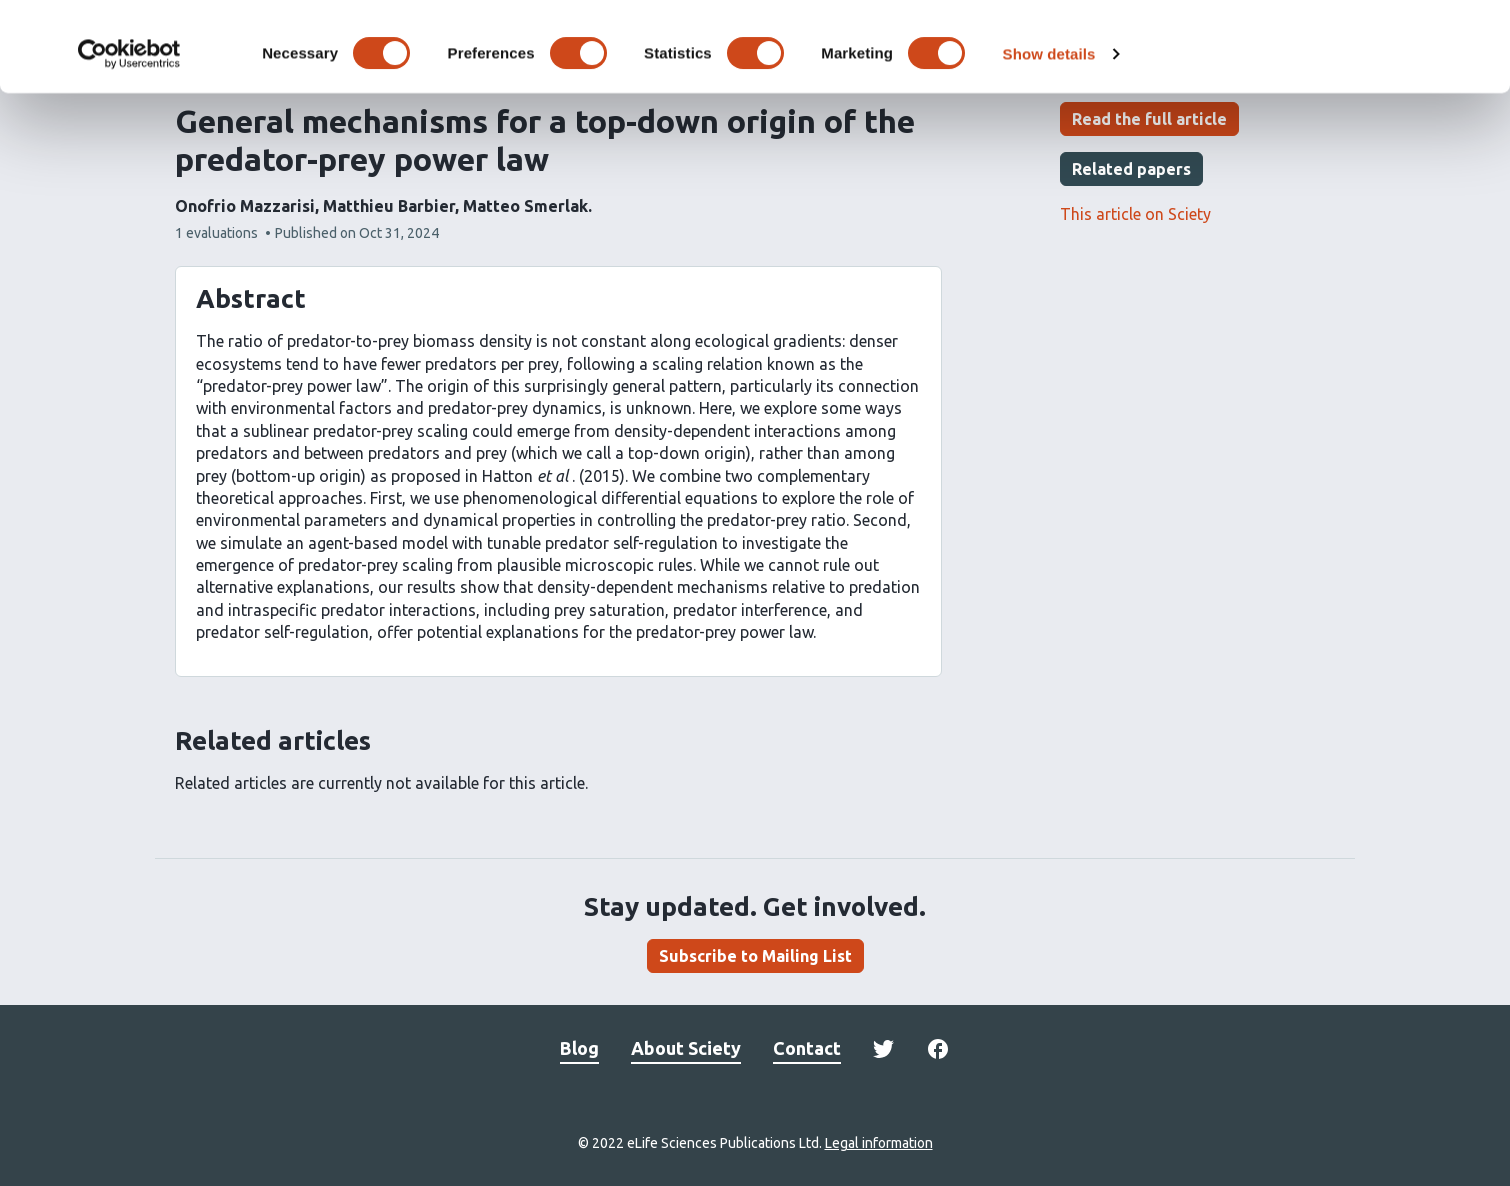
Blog (579, 1048)
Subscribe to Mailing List (755, 956)
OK (1292, 48)
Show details (1049, 137)
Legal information (879, 1143)
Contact (807, 1048)
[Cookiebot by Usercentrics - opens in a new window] (129, 138)
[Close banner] (1479, 31)
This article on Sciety (1135, 214)
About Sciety (686, 1048)
